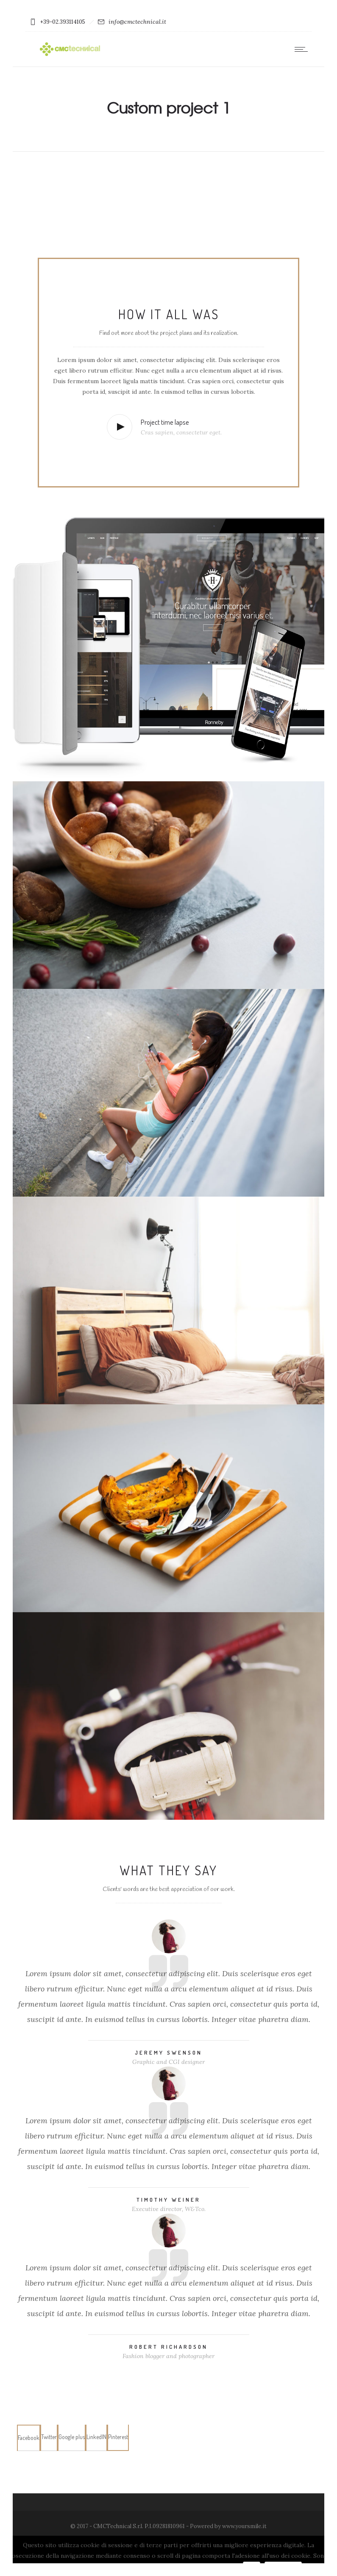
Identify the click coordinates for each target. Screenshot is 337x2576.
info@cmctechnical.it (137, 21)
